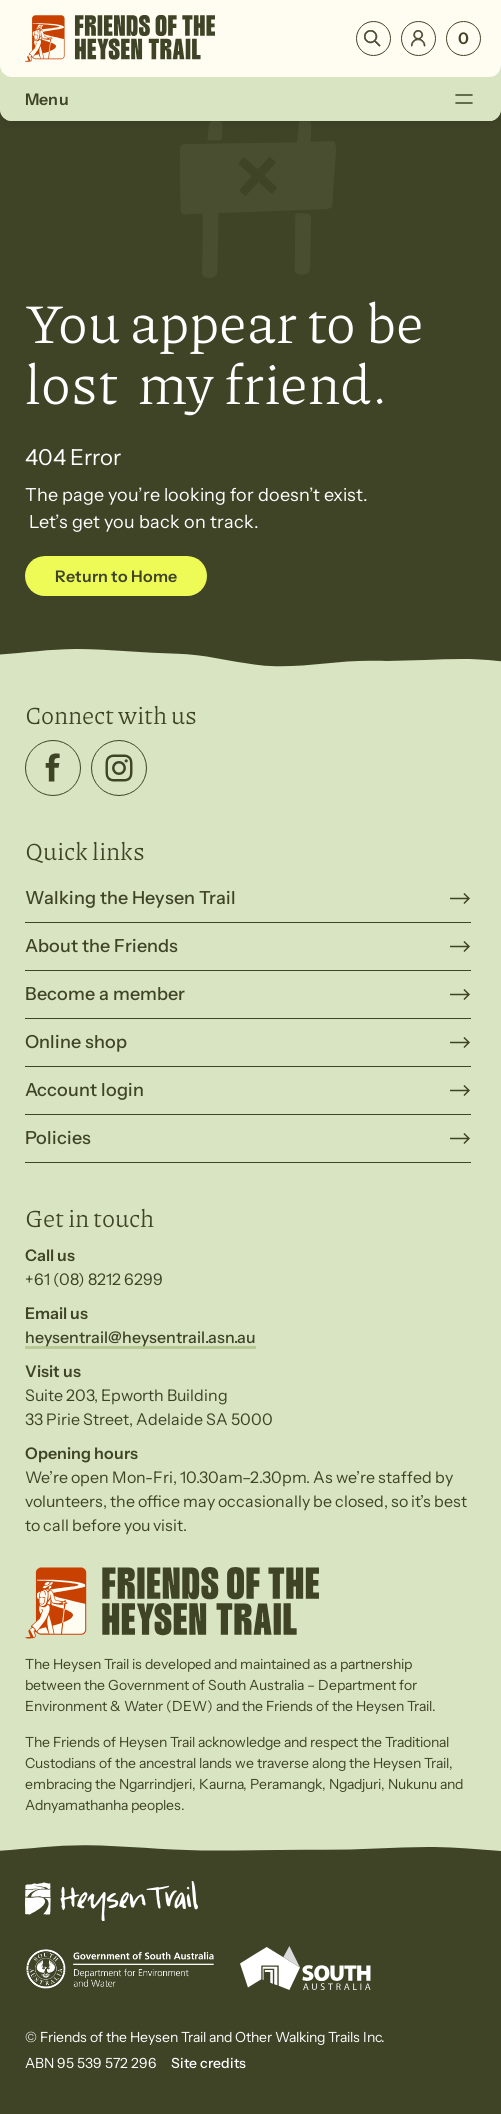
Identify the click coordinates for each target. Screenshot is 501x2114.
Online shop (76, 1042)
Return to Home (116, 576)
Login (418, 38)
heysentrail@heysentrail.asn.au (140, 1337)
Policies (58, 1138)
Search (373, 38)
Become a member (105, 994)
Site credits (208, 2063)
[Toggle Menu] (463, 99)
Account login (84, 1090)
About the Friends (101, 946)
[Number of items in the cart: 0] (463, 38)
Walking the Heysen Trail (130, 898)
